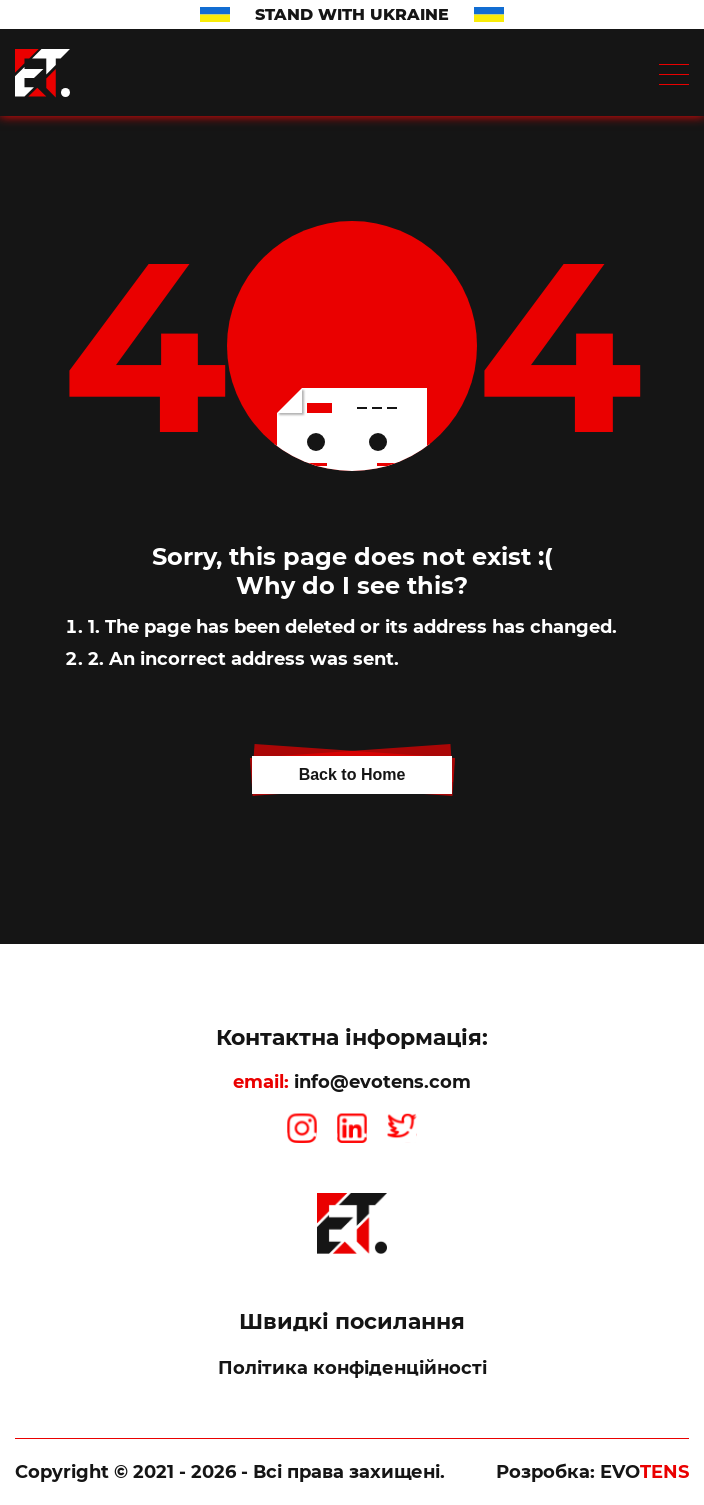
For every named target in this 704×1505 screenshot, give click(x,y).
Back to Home (352, 774)
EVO (644, 1472)
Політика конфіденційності (352, 1368)
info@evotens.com (382, 1082)
